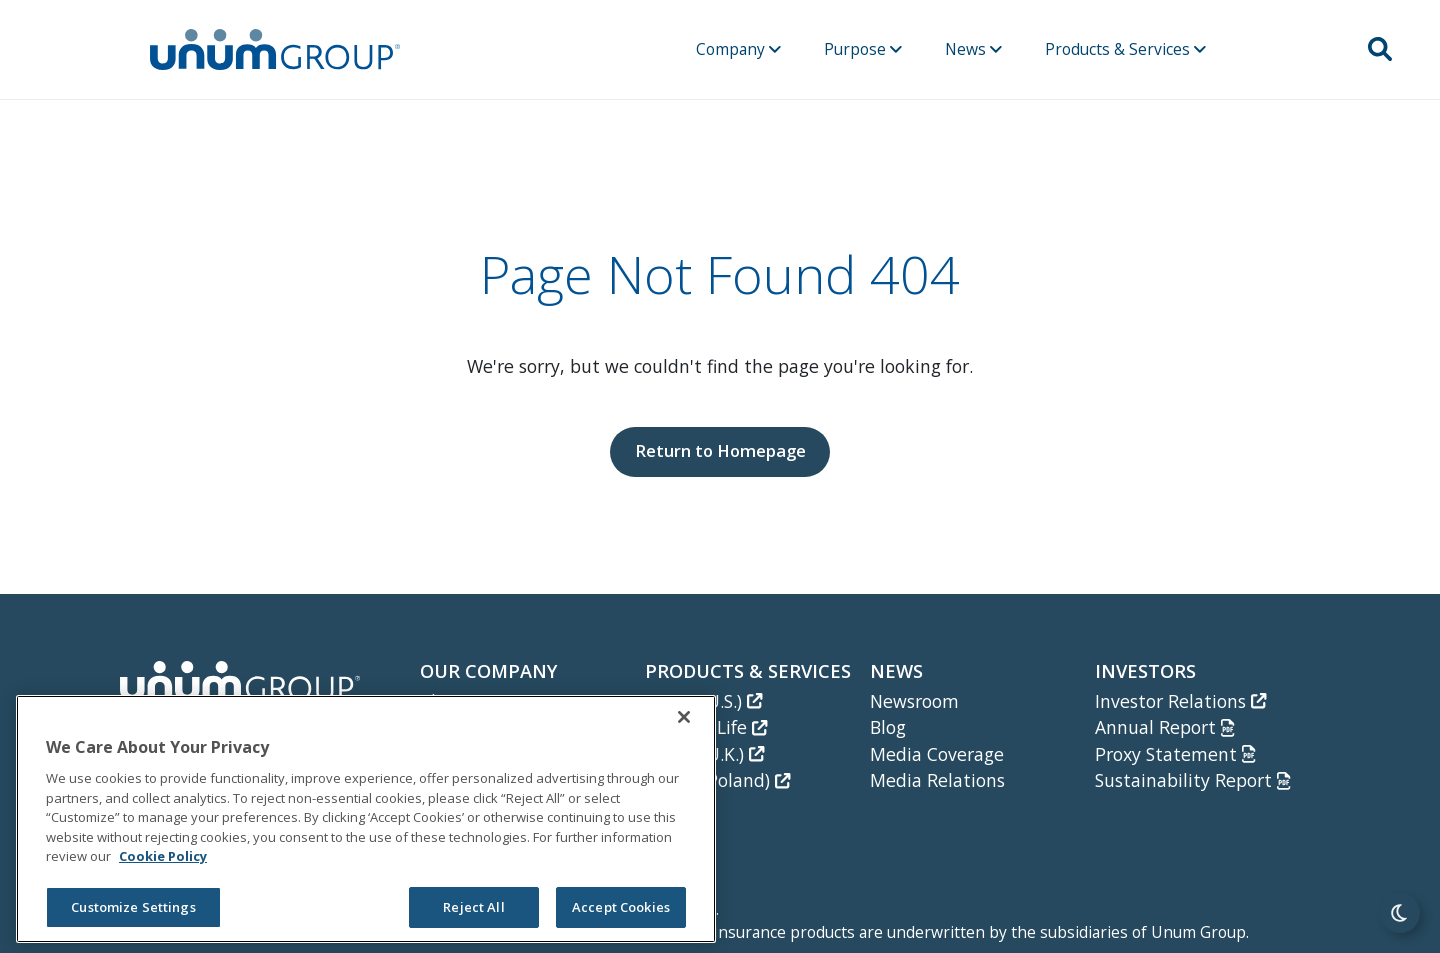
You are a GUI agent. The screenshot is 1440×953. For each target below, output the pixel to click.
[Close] (684, 717)
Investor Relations (1180, 701)
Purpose (863, 49)
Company (738, 49)
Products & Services (1125, 49)
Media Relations (937, 780)
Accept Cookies (621, 907)
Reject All (473, 907)
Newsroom (914, 701)
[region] (366, 819)
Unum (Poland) (717, 780)
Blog (888, 727)
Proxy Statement (1175, 754)
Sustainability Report (1192, 780)
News (973, 49)
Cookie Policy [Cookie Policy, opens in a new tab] (163, 856)
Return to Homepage (720, 450)
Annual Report (1164, 727)
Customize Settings (133, 907)
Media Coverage (937, 754)
